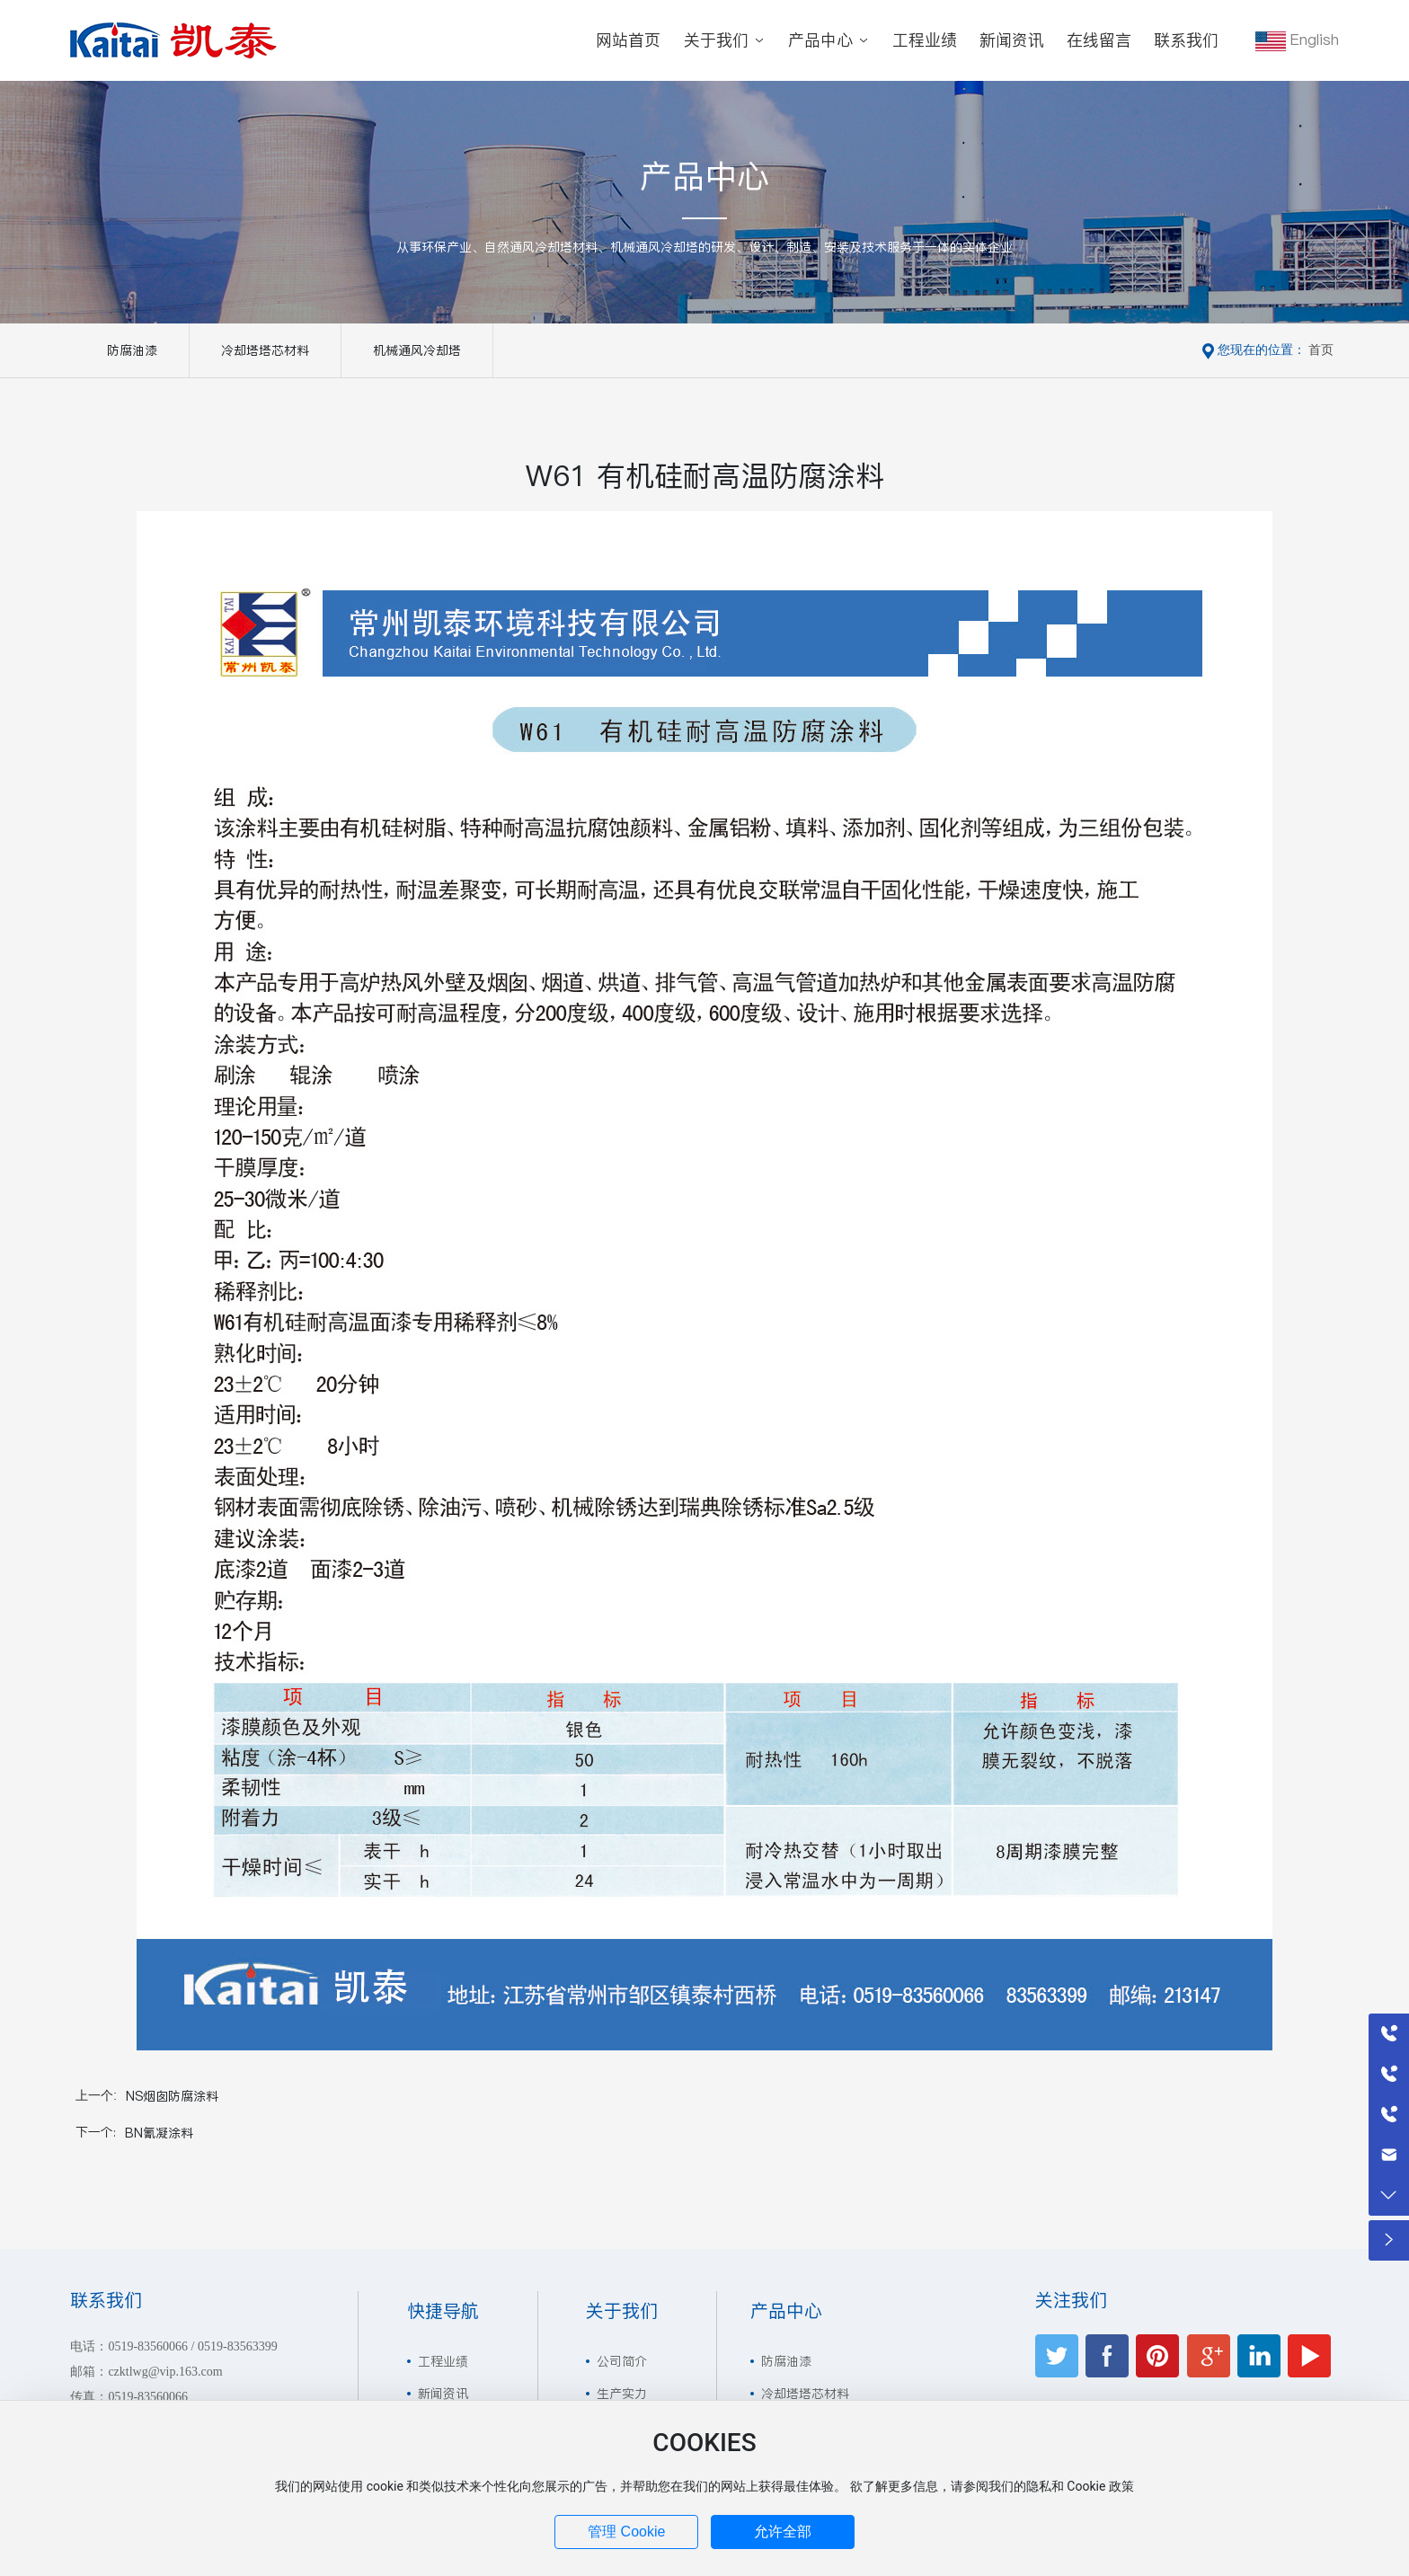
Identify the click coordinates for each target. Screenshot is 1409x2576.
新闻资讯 (443, 2394)
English (1297, 39)
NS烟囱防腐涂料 (172, 2096)
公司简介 (622, 2361)
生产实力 (622, 2394)
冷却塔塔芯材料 (265, 350)
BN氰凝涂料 (159, 2133)
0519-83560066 (148, 2346)
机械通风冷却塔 (417, 350)
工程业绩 (443, 2361)
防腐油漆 (132, 350)
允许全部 (782, 2531)
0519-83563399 (238, 2346)
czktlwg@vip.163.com (165, 2371)
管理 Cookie (626, 2531)
